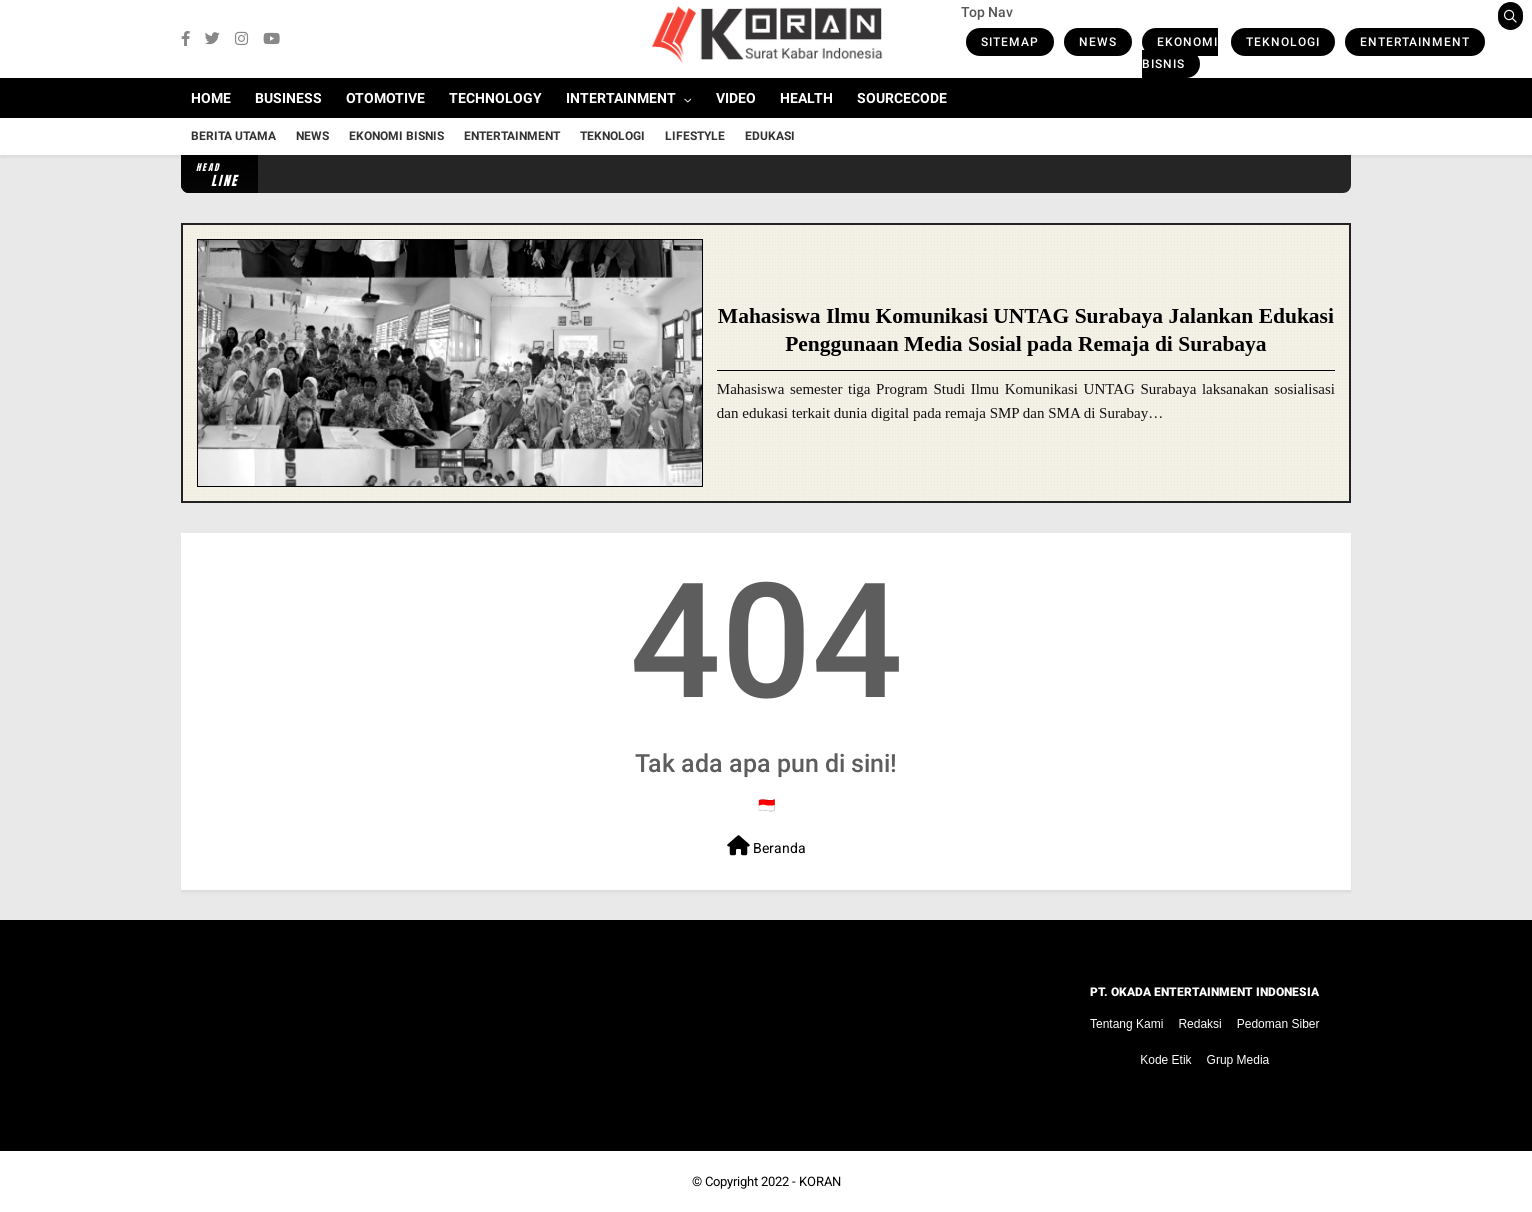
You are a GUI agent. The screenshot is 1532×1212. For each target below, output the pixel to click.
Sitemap (1010, 42)
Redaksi (1199, 1024)
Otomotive (385, 98)
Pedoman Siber (1278, 1024)
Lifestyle (695, 136)
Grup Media (1238, 1060)
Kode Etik (1165, 1060)
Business (288, 98)
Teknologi (1283, 42)
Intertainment (621, 98)
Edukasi (770, 136)
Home (211, 98)
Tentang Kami (1126, 1024)
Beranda (766, 846)
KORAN (820, 1181)
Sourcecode (902, 98)
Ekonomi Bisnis (1180, 53)
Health (806, 98)
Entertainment (1415, 42)
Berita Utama (233, 136)
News (1098, 42)
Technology (495, 98)
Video (736, 98)
